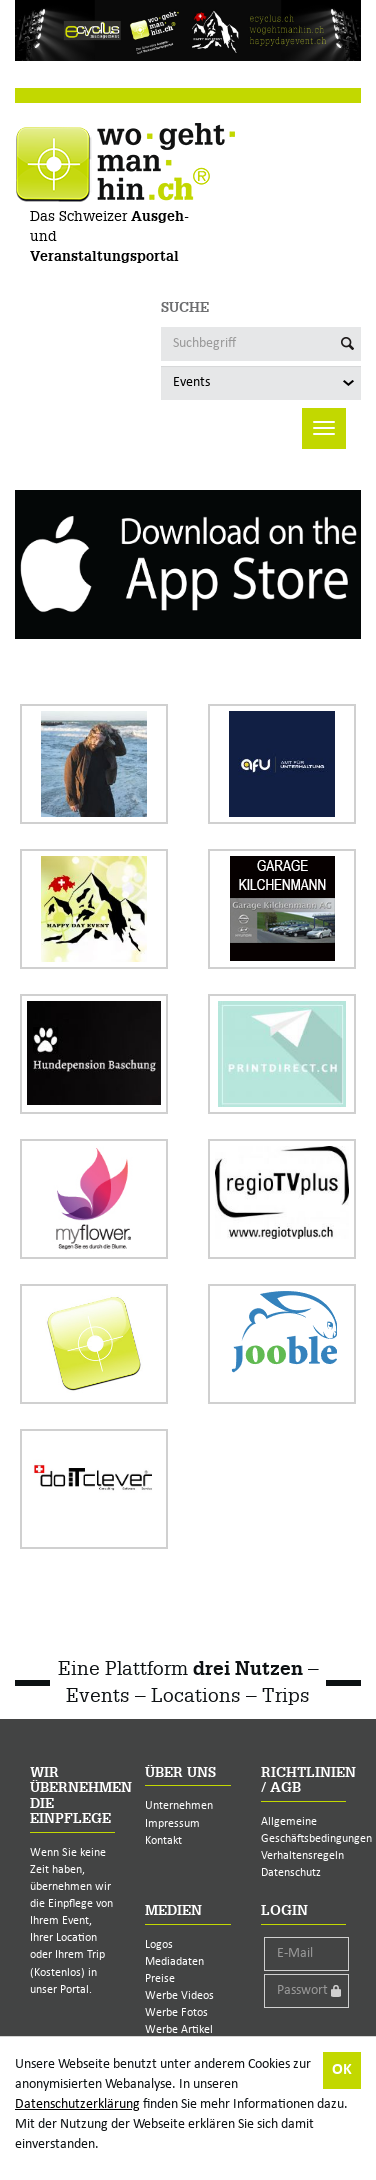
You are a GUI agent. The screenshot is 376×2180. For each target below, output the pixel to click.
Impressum (172, 1824)
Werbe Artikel (179, 2030)
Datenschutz (291, 1873)
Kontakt (163, 1841)
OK (342, 2070)
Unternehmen (179, 1806)
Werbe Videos (179, 1996)
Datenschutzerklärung (77, 2104)
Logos (159, 1945)
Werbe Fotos (176, 2013)
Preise (160, 1979)
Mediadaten (174, 1962)
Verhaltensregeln (302, 1856)
